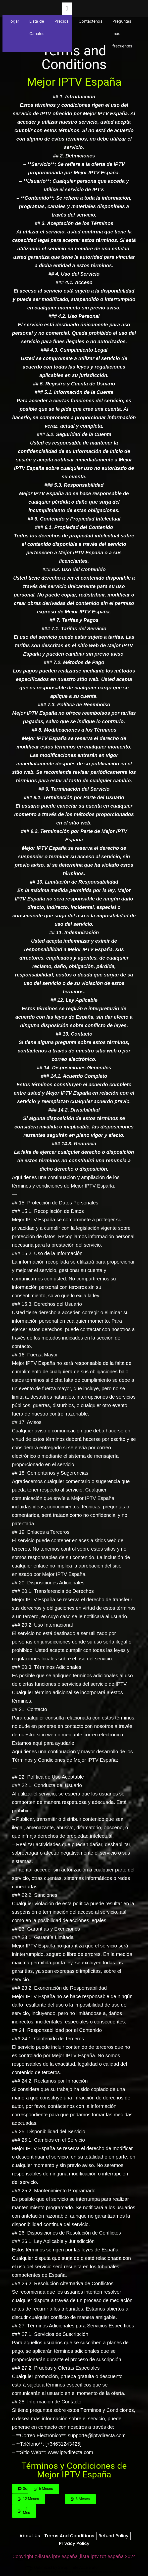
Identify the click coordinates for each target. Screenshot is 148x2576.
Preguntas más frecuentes (122, 33)
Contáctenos (90, 21)
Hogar (13, 21)
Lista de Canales (36, 27)
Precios (61, 21)
